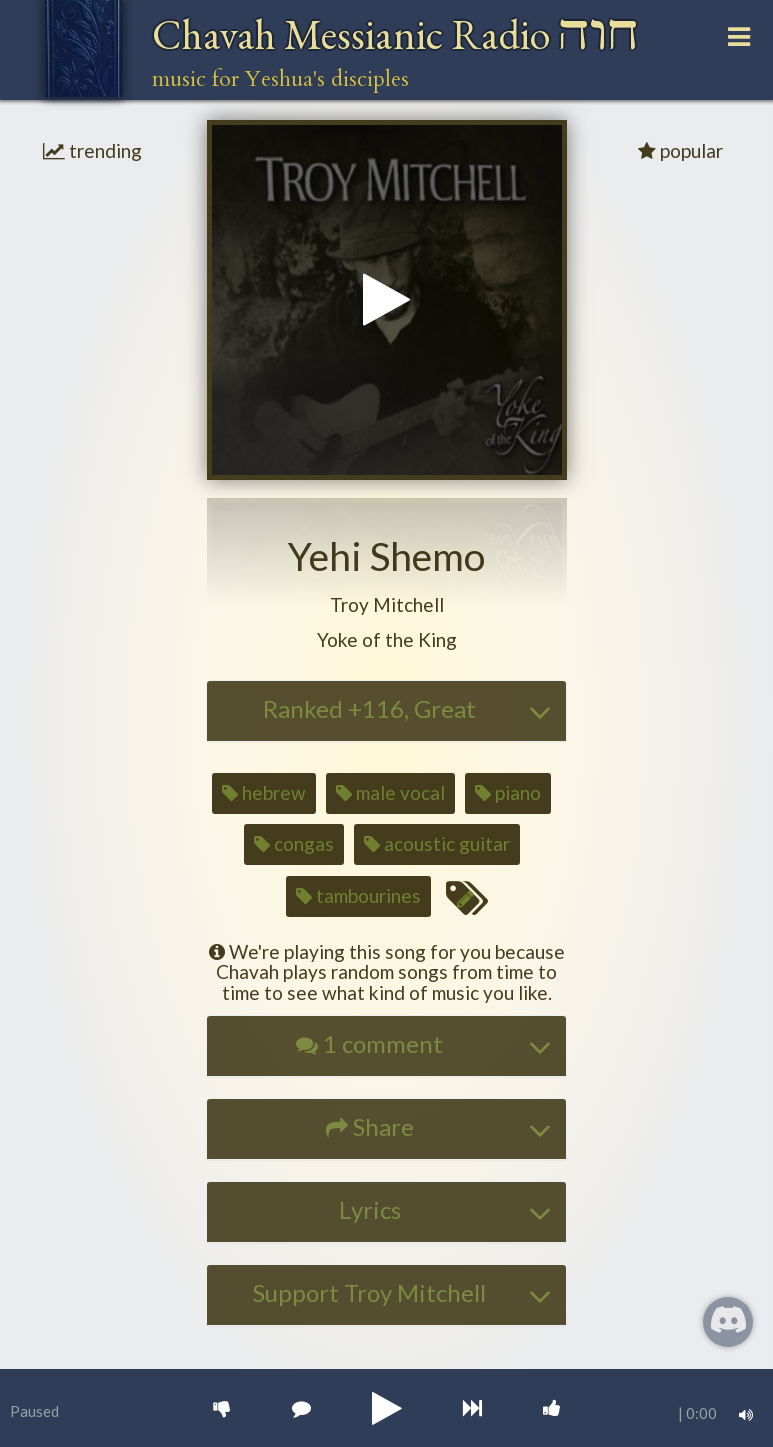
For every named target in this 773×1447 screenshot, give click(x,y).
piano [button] (508, 792)
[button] (387, 605)
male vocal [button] (390, 792)
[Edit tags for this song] (466, 899)
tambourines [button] (358, 895)
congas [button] (294, 843)
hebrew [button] (264, 792)
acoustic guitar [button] (437, 843)
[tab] (387, 711)
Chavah (395, 34)
